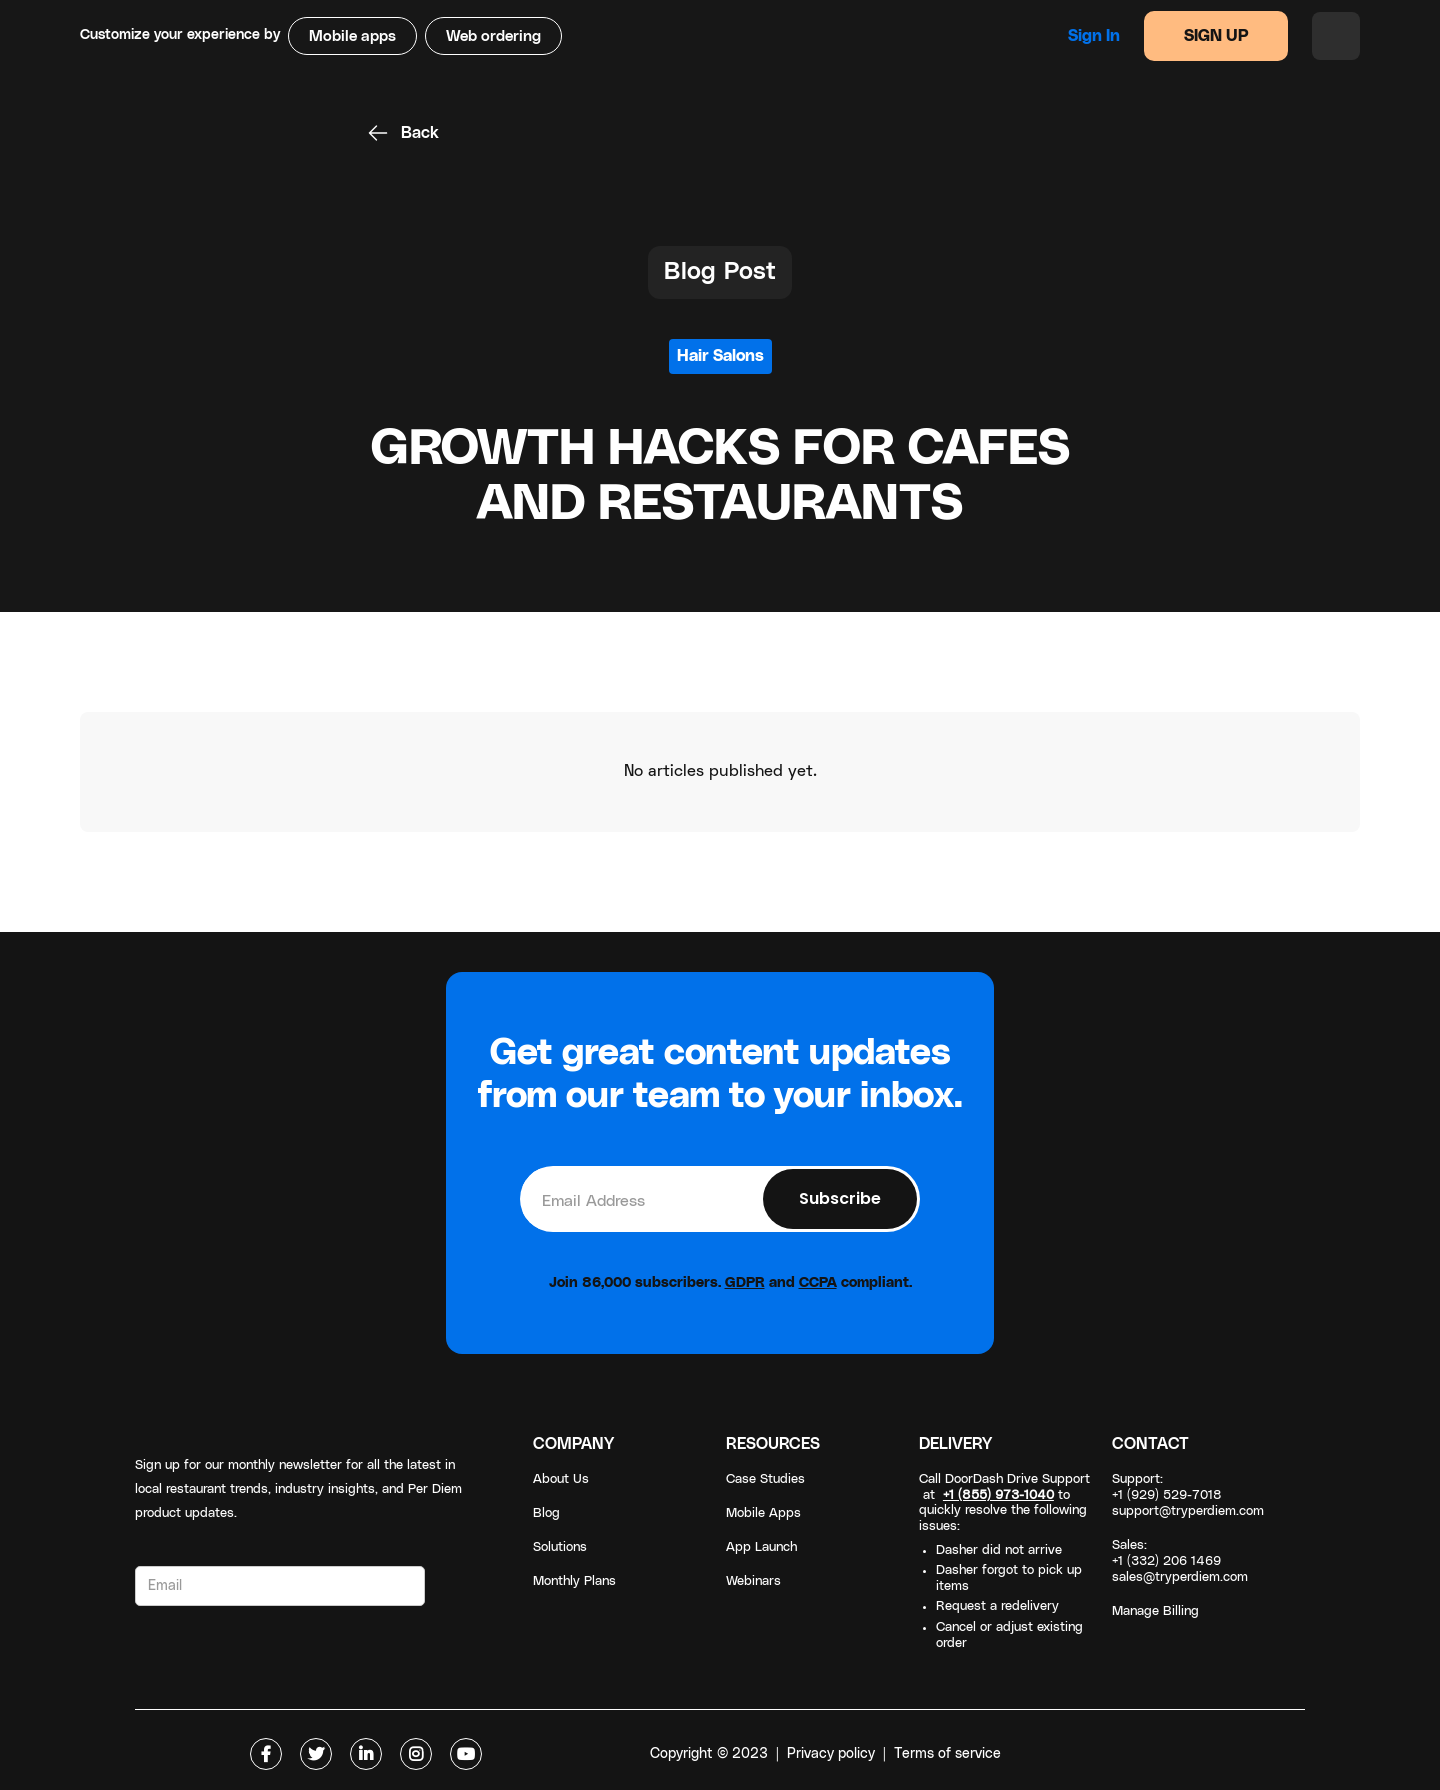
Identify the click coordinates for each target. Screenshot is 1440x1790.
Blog (546, 1513)
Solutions (560, 1547)
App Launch (761, 1547)
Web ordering (493, 36)
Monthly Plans (574, 1581)
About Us (561, 1479)
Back (420, 133)
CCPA (818, 1283)
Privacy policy (831, 1754)
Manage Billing (1155, 1611)
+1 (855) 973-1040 (998, 1495)
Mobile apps (352, 36)
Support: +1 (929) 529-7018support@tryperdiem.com (1188, 1495)
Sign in (1094, 36)
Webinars (753, 1581)
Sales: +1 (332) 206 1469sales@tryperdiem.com (1180, 1561)
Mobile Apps (763, 1513)
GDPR (745, 1283)
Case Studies (765, 1479)
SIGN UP (1216, 36)
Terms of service (947, 1754)
